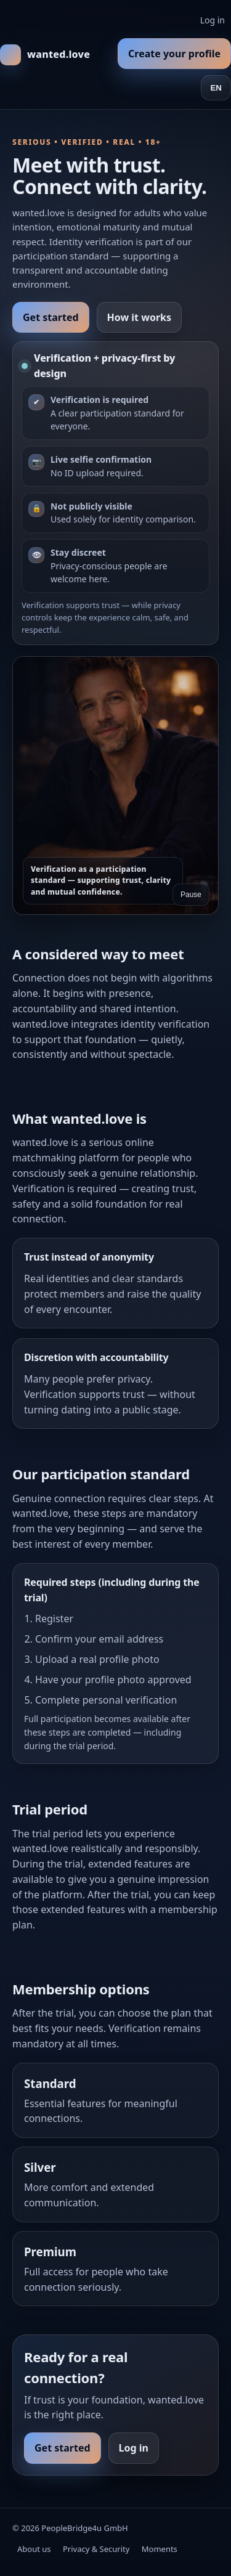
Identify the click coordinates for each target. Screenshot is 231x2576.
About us (34, 2548)
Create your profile (174, 53)
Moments (159, 2548)
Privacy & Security (96, 2548)
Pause (190, 894)
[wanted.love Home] (45, 54)
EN (216, 87)
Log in (212, 20)
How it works (139, 317)
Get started (51, 317)
